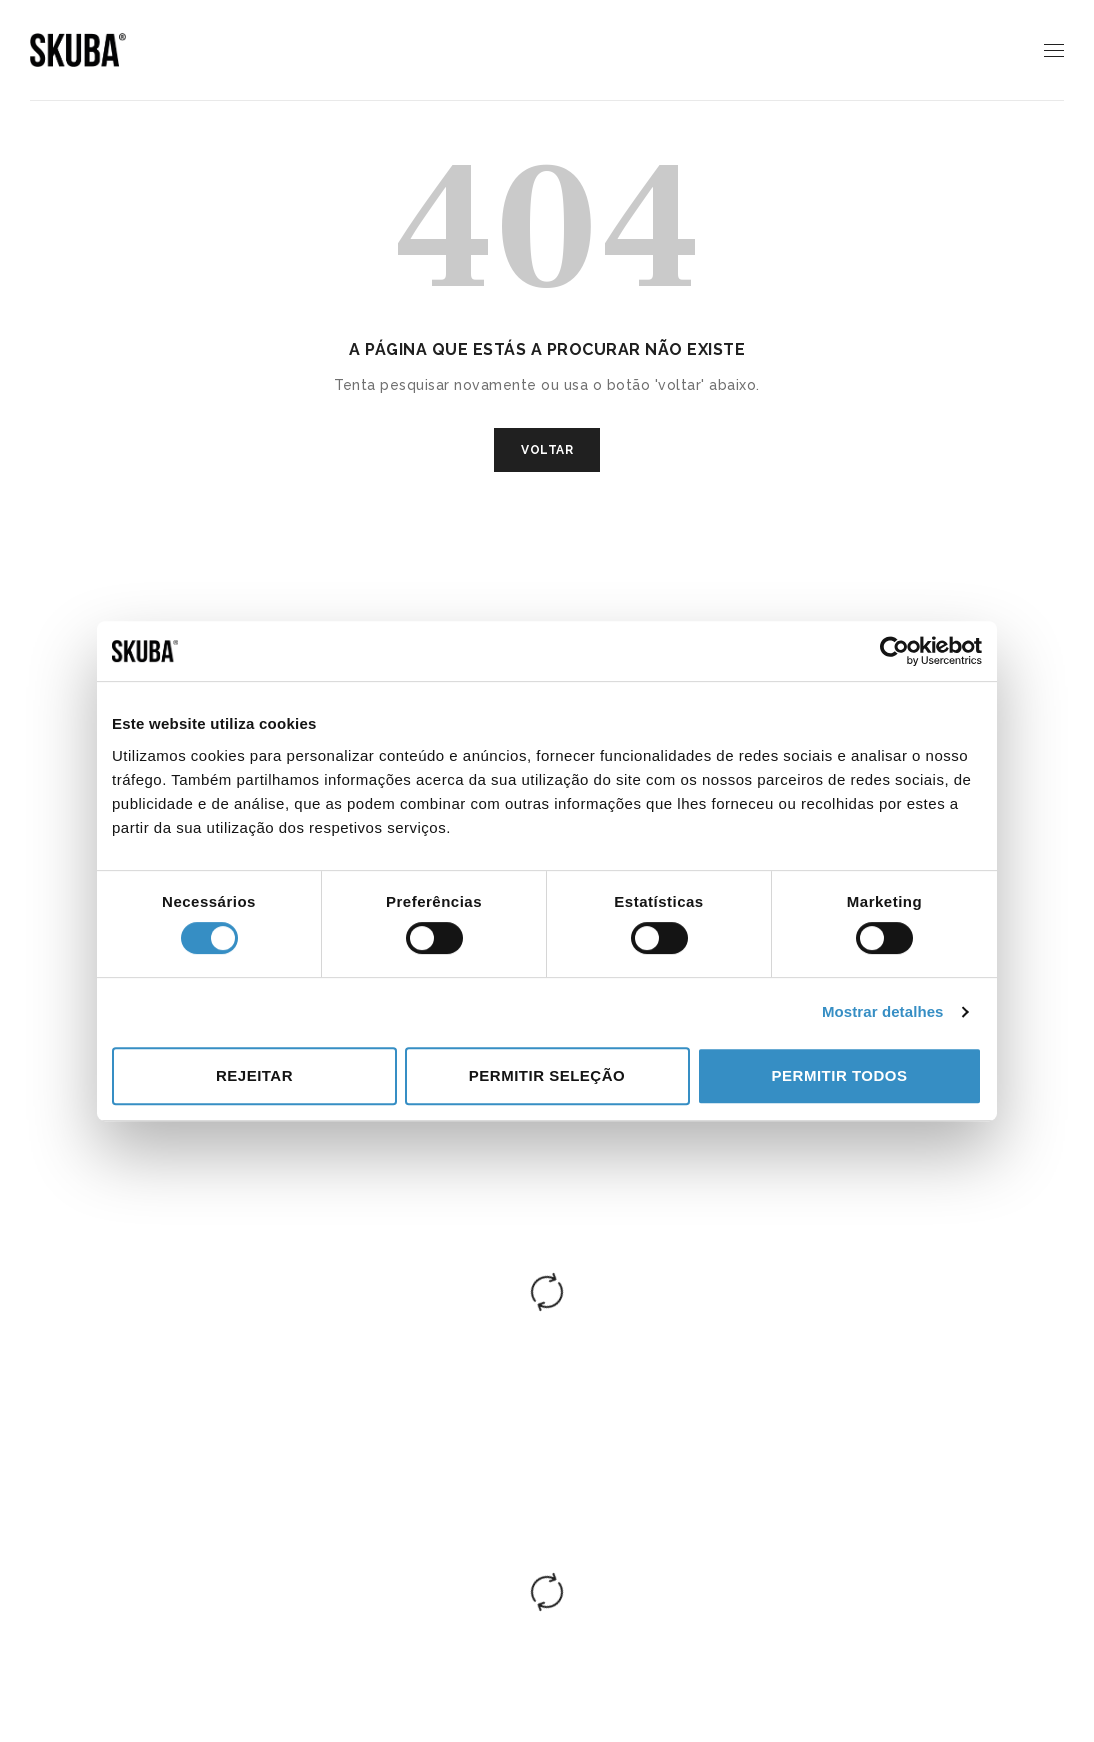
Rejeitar (254, 1075)
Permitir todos (840, 1075)
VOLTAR (547, 450)
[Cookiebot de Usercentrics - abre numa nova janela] (894, 651)
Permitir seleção (547, 1075)
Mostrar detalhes (883, 1011)
